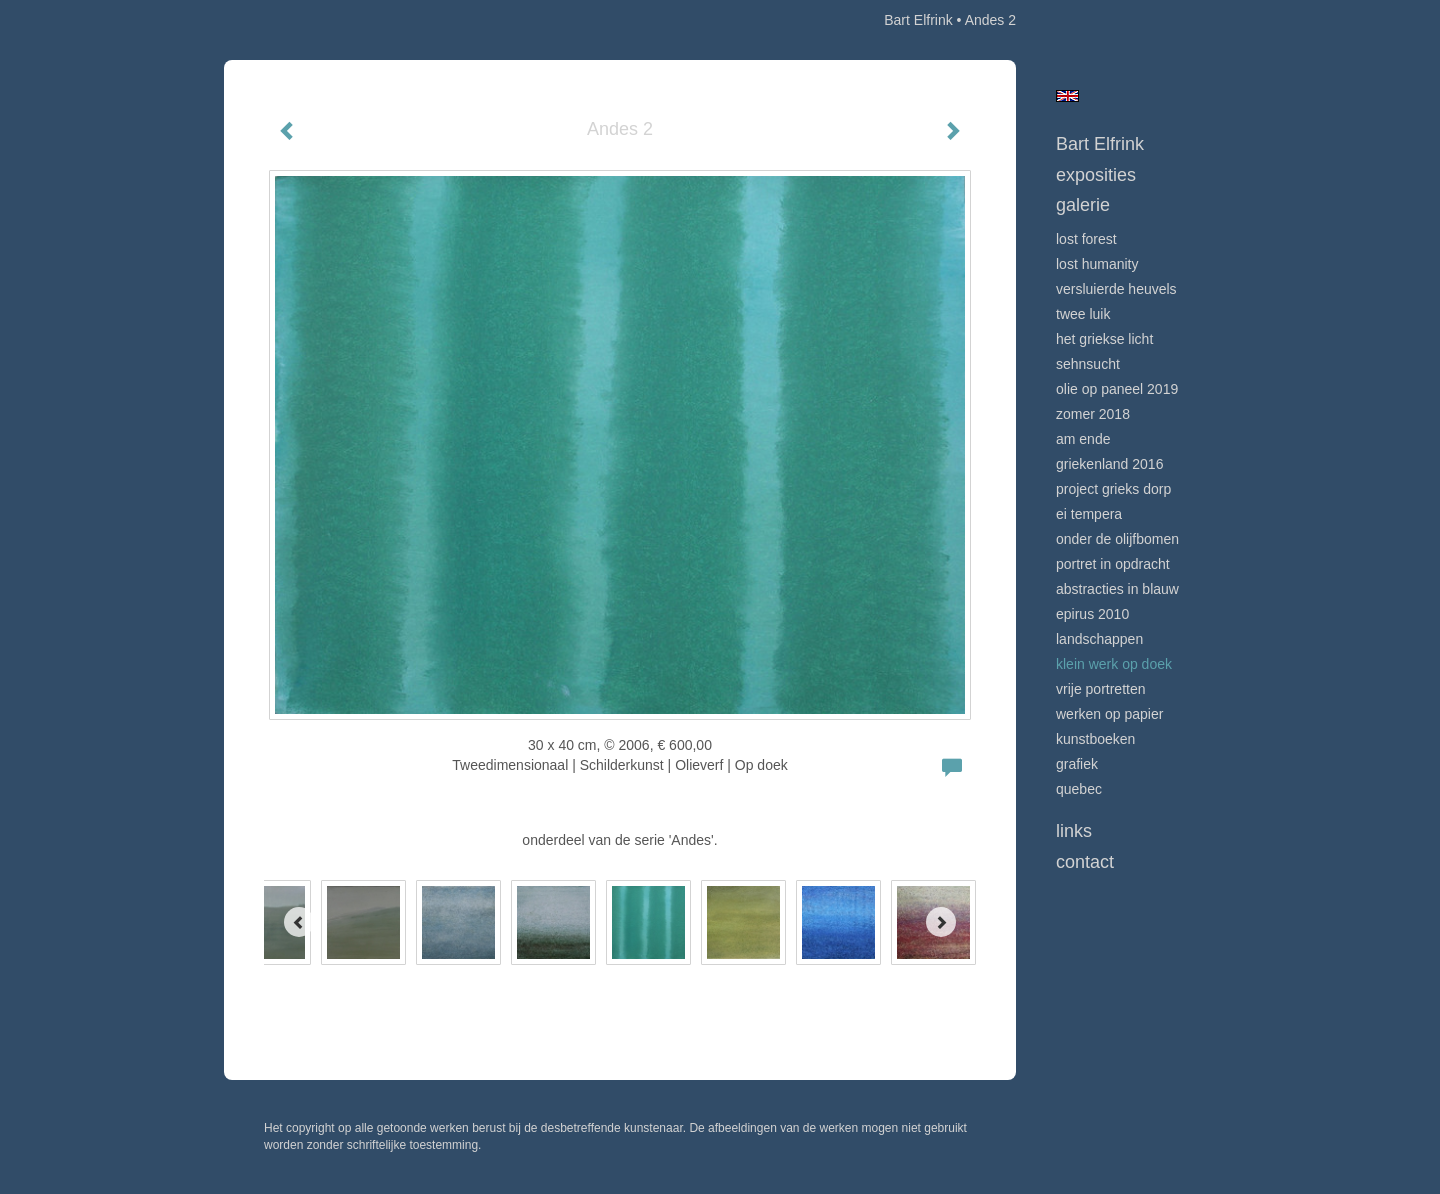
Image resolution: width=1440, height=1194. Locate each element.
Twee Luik (1083, 314)
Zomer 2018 (1093, 414)
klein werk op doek (1114, 664)
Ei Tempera (1089, 514)
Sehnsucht (1088, 364)
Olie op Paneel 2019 (1117, 389)
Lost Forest (1086, 239)
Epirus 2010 (1092, 614)
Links (1074, 831)
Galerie (1083, 205)
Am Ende (1083, 439)
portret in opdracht (1113, 564)
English (1067, 96)
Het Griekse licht (1104, 339)
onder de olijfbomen (1117, 539)
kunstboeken (1095, 739)
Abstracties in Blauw (1117, 589)
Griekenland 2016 (1109, 464)
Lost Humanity (1097, 264)
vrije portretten (1100, 689)
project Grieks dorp (1113, 489)
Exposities (1096, 175)
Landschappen (1099, 639)
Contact (1085, 862)
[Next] (941, 922)
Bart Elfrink (918, 20)
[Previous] (299, 922)
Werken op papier (1109, 714)
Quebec (1079, 789)
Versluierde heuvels (1116, 289)
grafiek (1077, 764)
